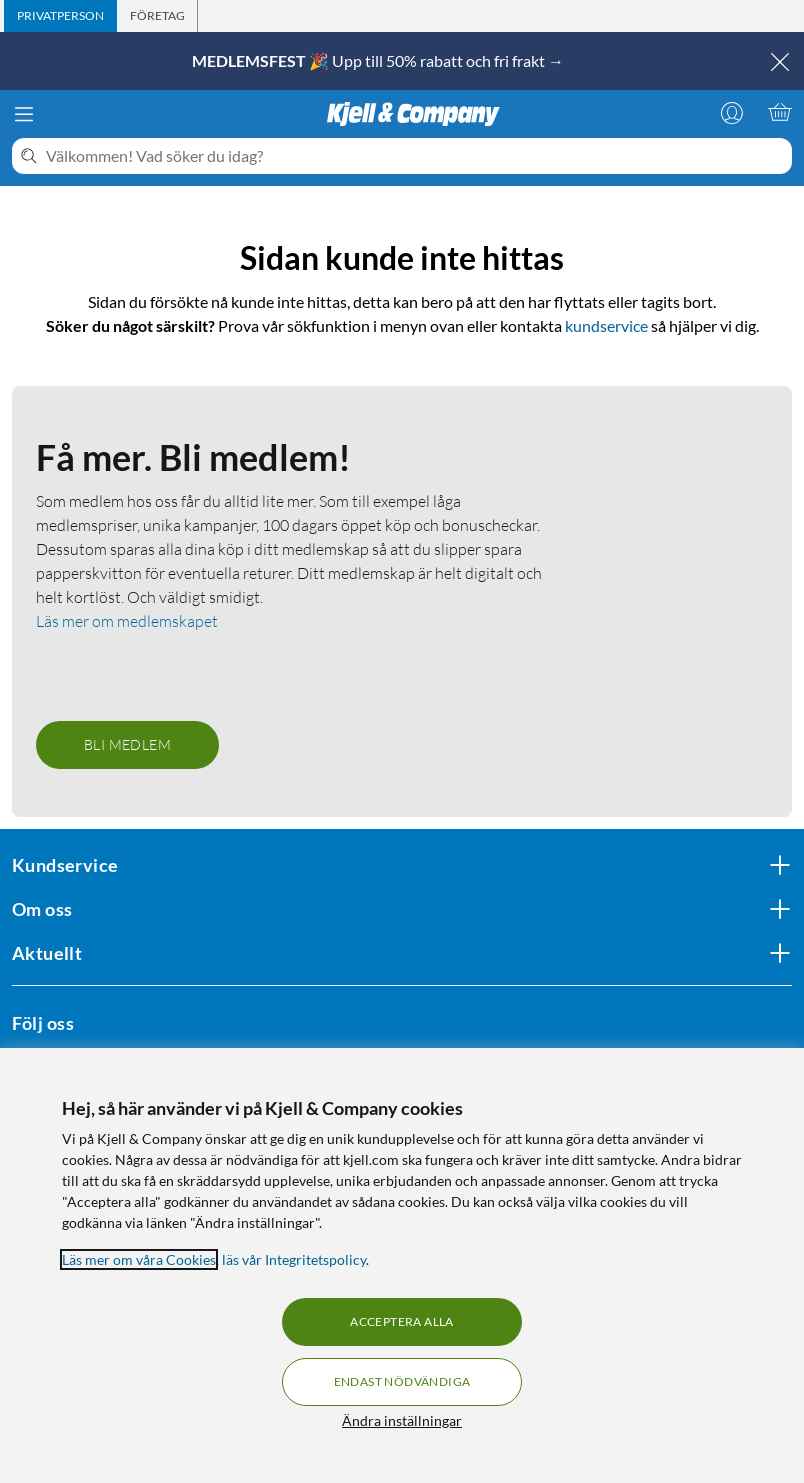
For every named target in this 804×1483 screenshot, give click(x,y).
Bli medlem (127, 744)
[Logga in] (732, 112)
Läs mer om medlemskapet (127, 621)
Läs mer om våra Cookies (139, 1259)
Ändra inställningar (402, 1420)
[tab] (60, 16)
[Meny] (24, 114)
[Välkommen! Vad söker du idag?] (415, 156)
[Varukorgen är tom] (780, 112)
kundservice (606, 325)
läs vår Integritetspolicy (294, 1259)
